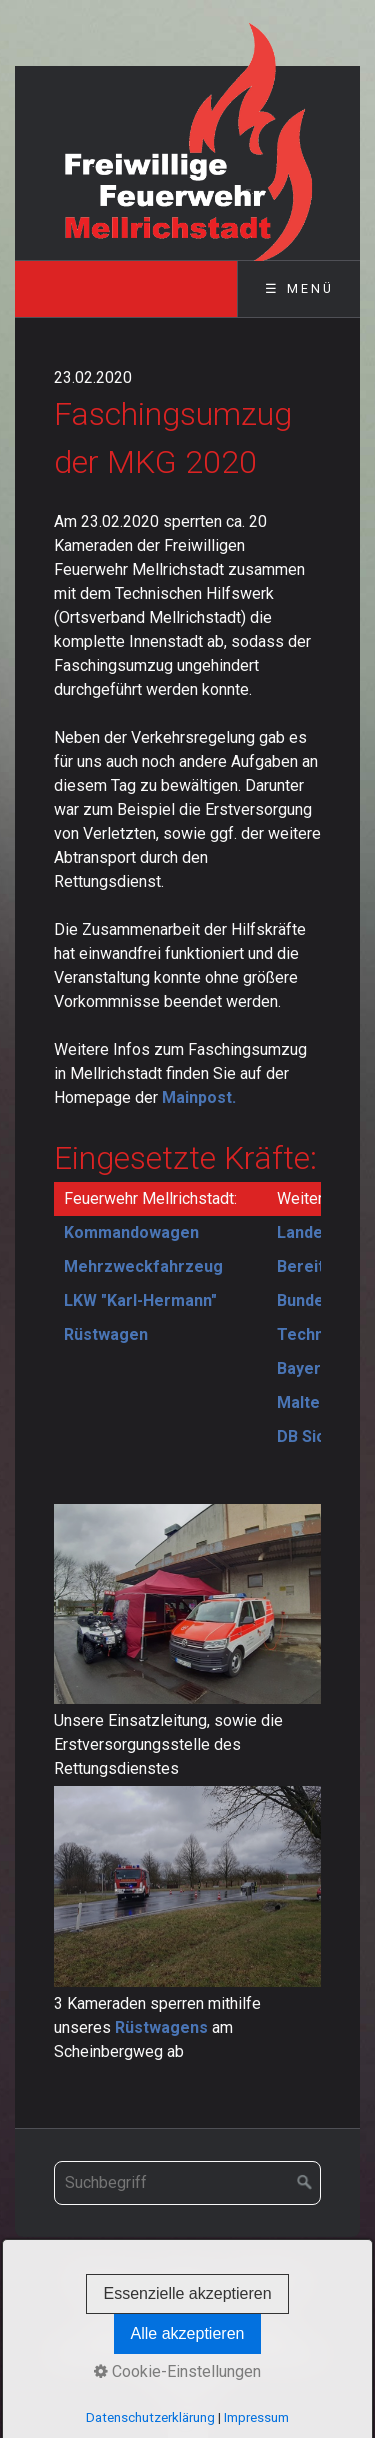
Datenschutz (193, 2305)
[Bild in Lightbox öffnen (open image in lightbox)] (187, 1604)
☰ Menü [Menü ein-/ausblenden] (299, 288)
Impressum (263, 2280)
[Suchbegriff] (187, 2183)
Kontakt (182, 2280)
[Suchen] (305, 2183)
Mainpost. (199, 1097)
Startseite (107, 2280)
